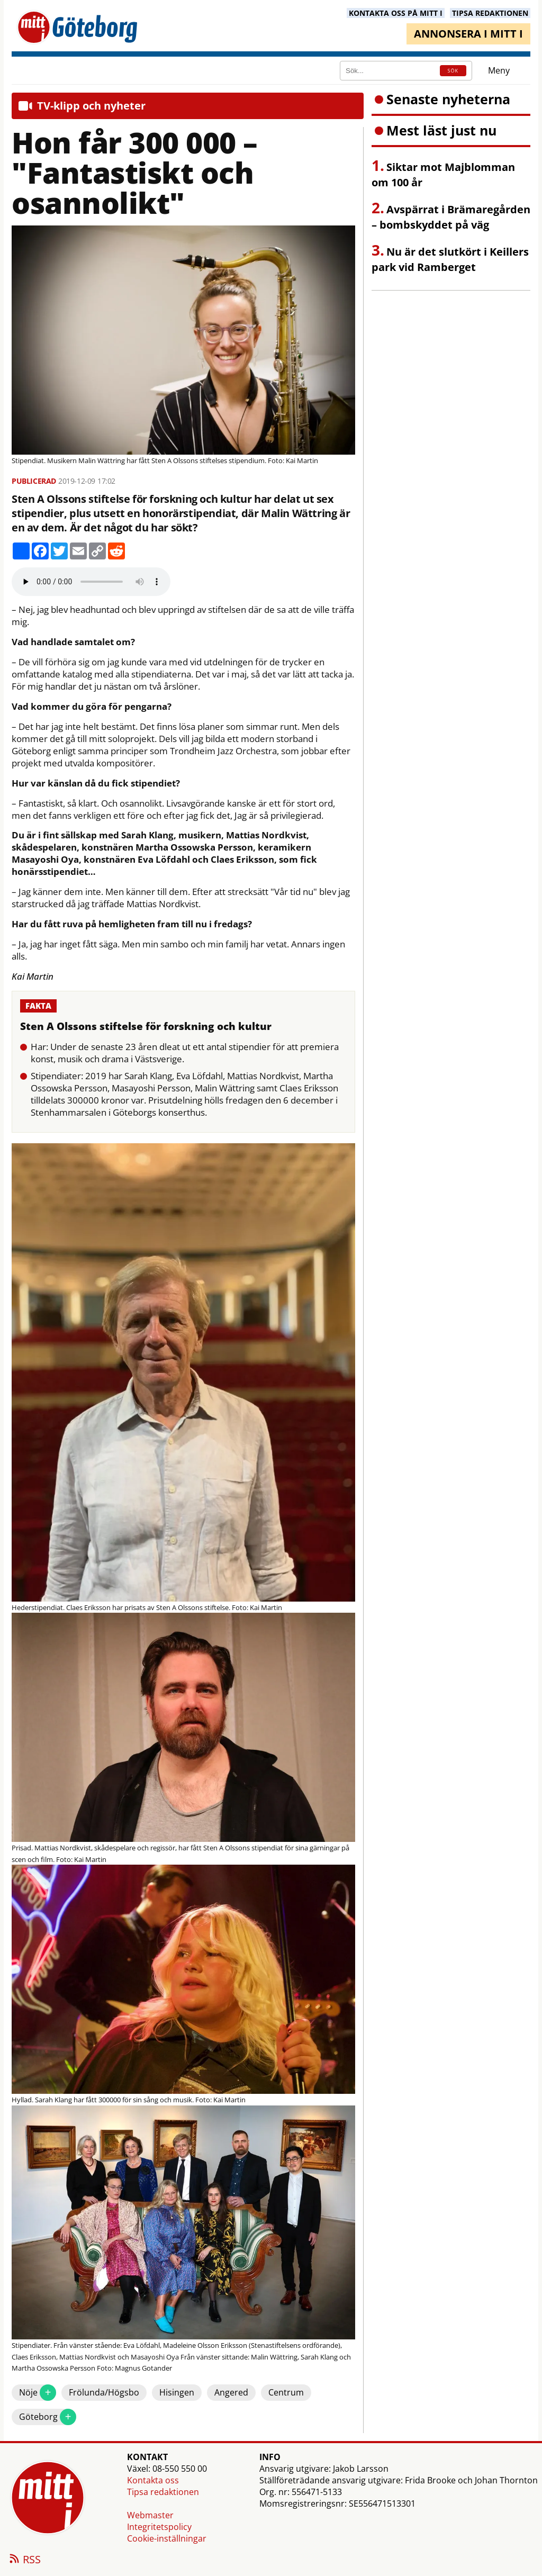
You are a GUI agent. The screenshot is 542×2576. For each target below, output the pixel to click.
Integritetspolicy (159, 2527)
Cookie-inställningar (166, 2538)
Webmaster (150, 2515)
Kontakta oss (153, 2480)
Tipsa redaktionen (163, 2492)
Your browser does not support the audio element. (91, 581)
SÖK (453, 70)
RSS (24, 2560)
